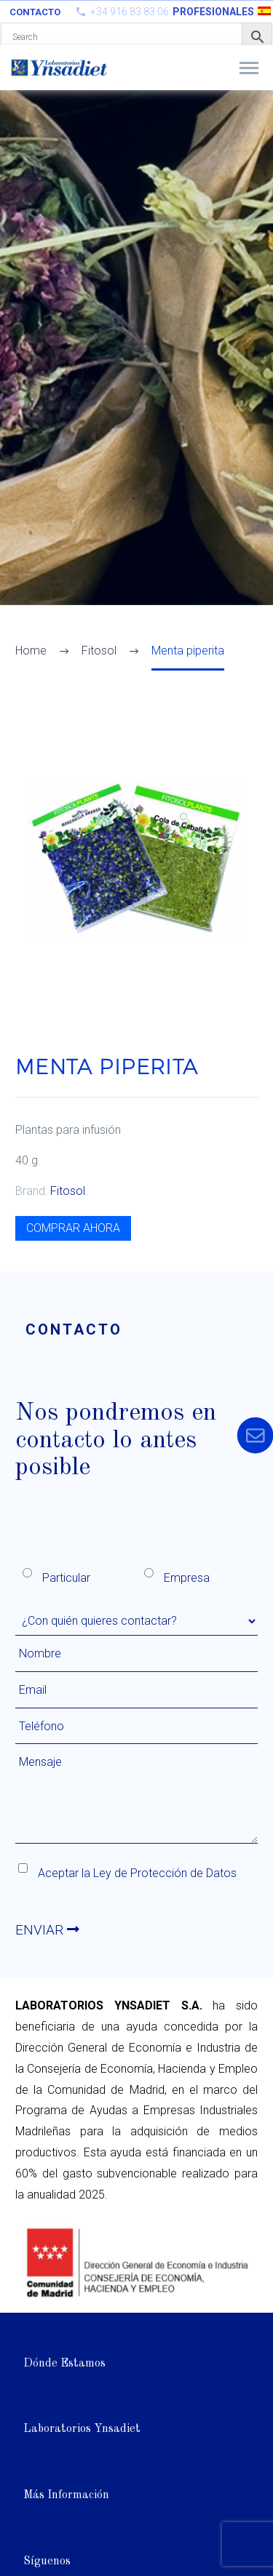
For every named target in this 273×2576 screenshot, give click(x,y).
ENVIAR (47, 1929)
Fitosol (67, 1191)
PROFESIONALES (213, 11)
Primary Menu (249, 68)
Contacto (34, 12)
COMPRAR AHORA (73, 1228)
